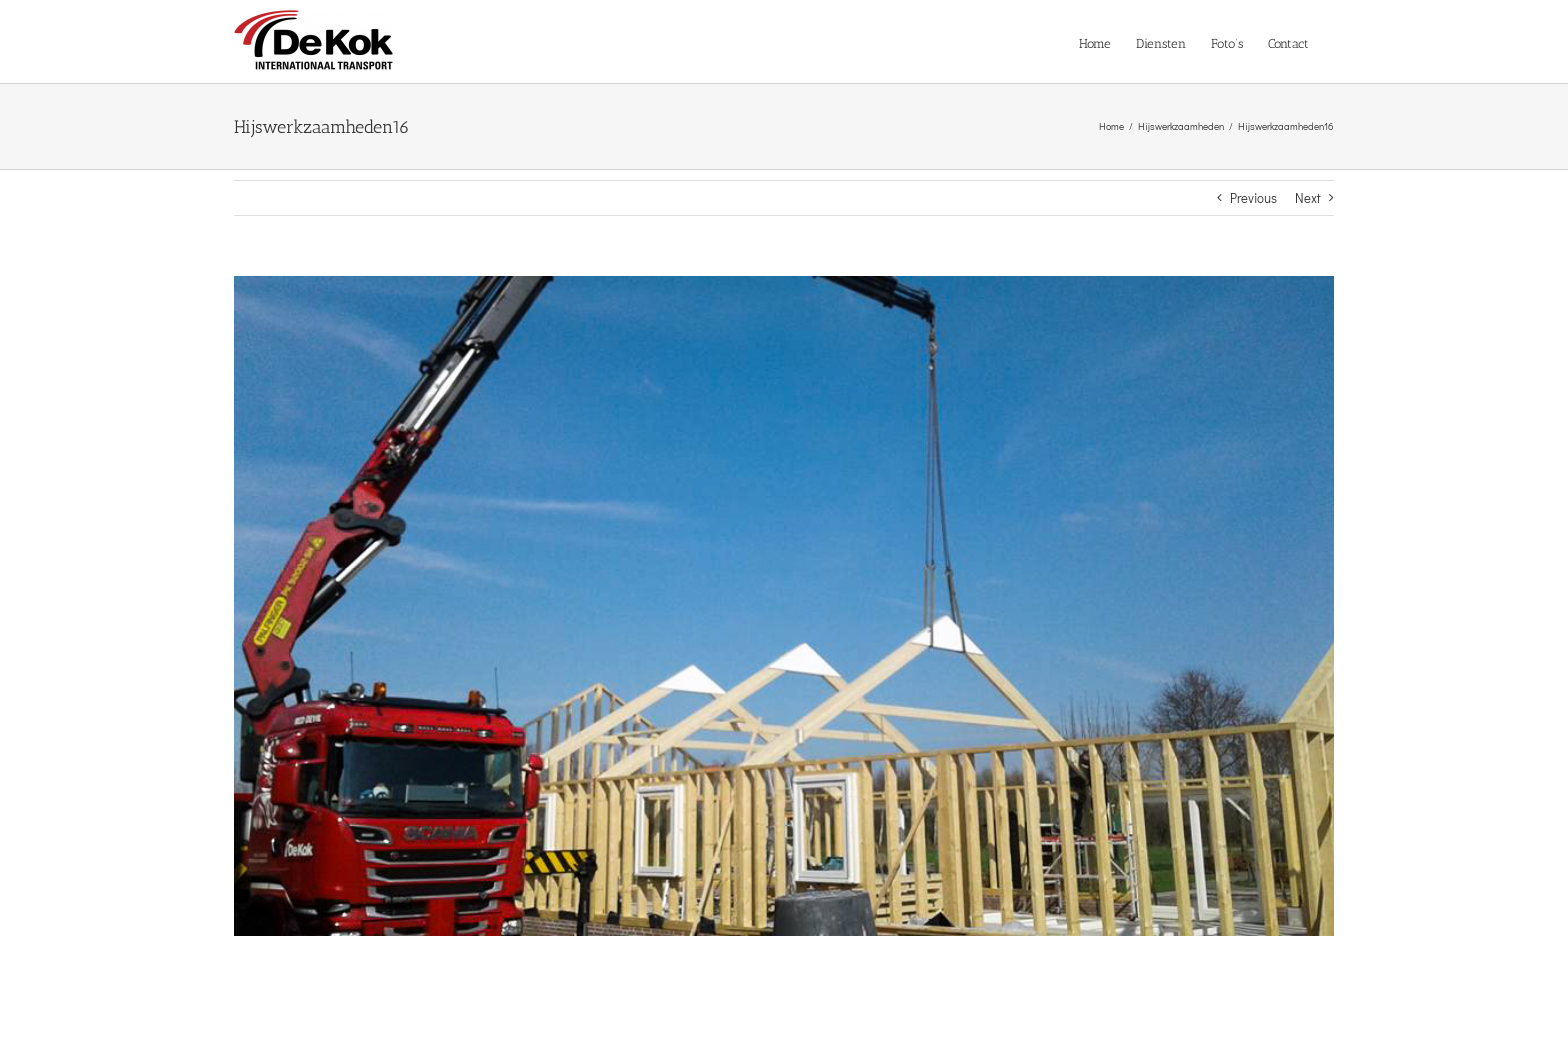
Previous (1253, 197)
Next (1308, 197)
